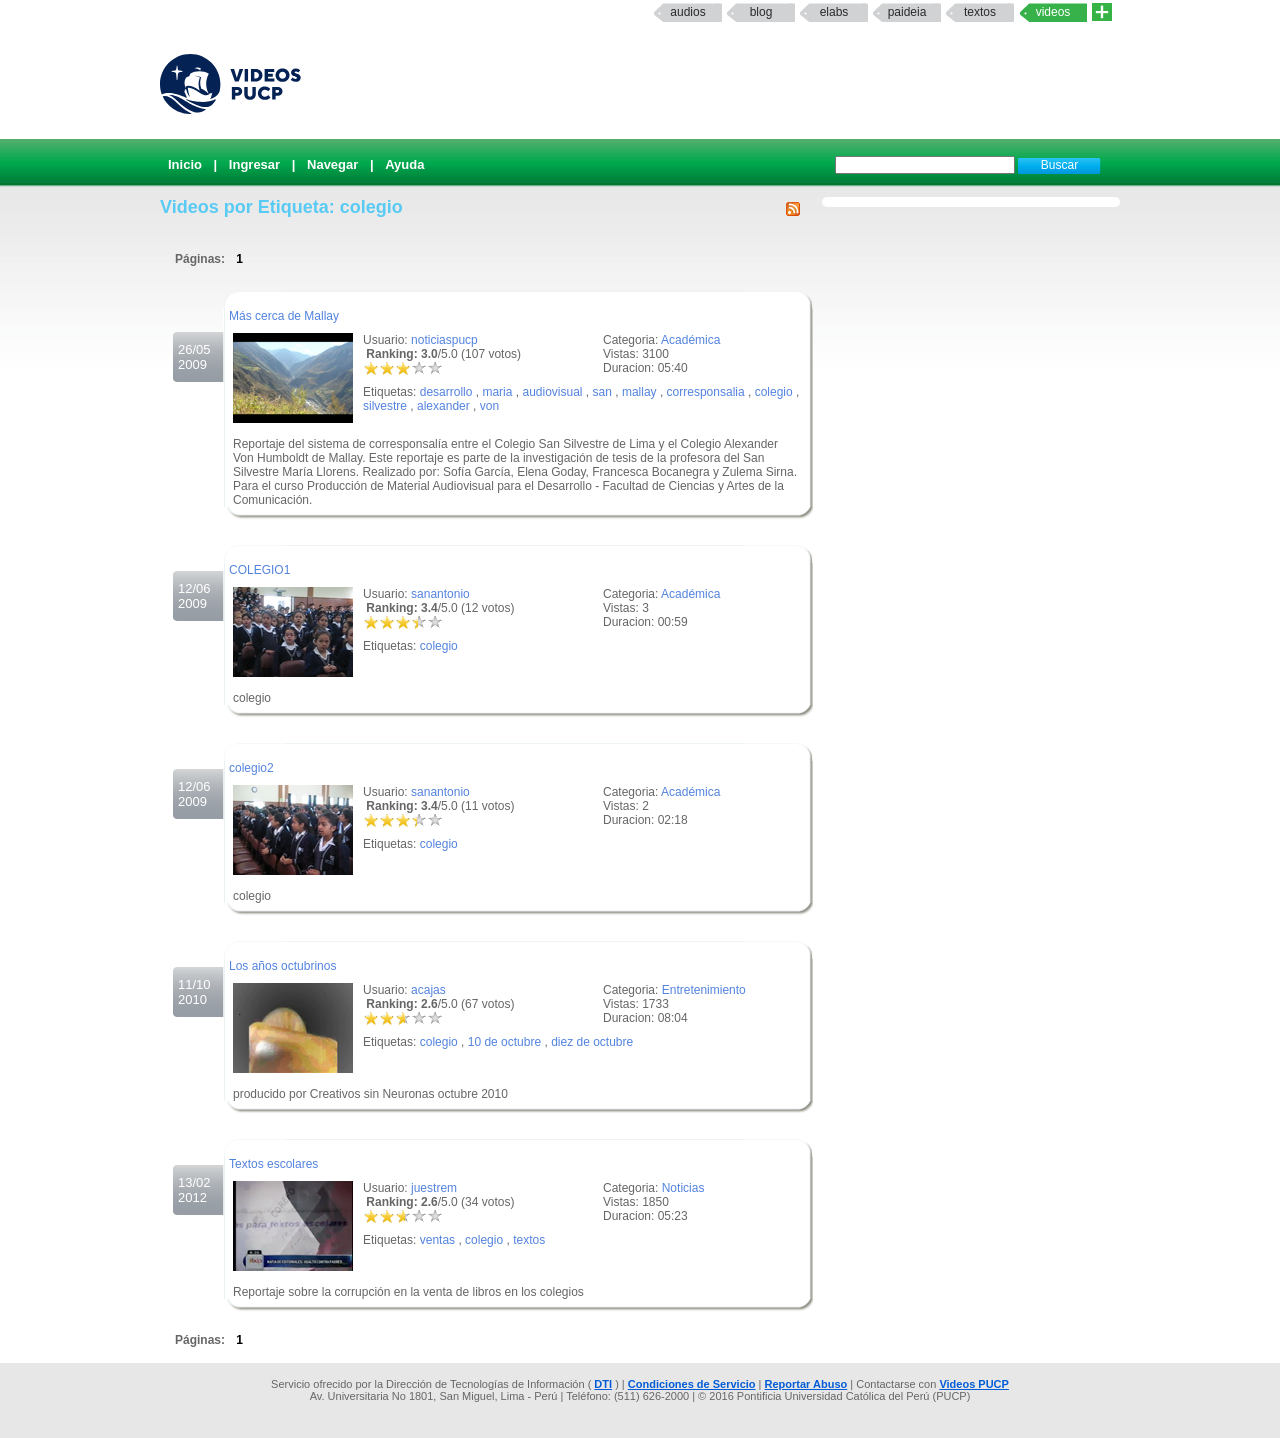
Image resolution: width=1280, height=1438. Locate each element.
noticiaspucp (444, 340)
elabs (834, 12)
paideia (907, 12)
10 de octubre (504, 1042)
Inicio (185, 164)
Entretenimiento (704, 990)
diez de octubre (592, 1042)
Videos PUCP (974, 1384)
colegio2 (251, 768)
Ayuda (404, 164)
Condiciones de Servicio (692, 1384)
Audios (687, 12)
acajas (428, 990)
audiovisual (552, 392)
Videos (1053, 12)
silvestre (385, 406)
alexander (443, 406)
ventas (437, 1240)
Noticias (683, 1188)
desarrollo (446, 392)
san (602, 392)
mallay (639, 392)
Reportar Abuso (806, 1384)
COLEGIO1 (259, 570)
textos (980, 12)
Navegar (332, 164)
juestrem (434, 1188)
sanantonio (440, 594)
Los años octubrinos (282, 966)
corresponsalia (706, 392)
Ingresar (254, 164)
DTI (603, 1384)
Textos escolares (273, 1164)
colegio (774, 392)
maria (497, 392)
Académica (690, 340)
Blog (761, 12)
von (489, 406)
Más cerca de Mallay (284, 316)
